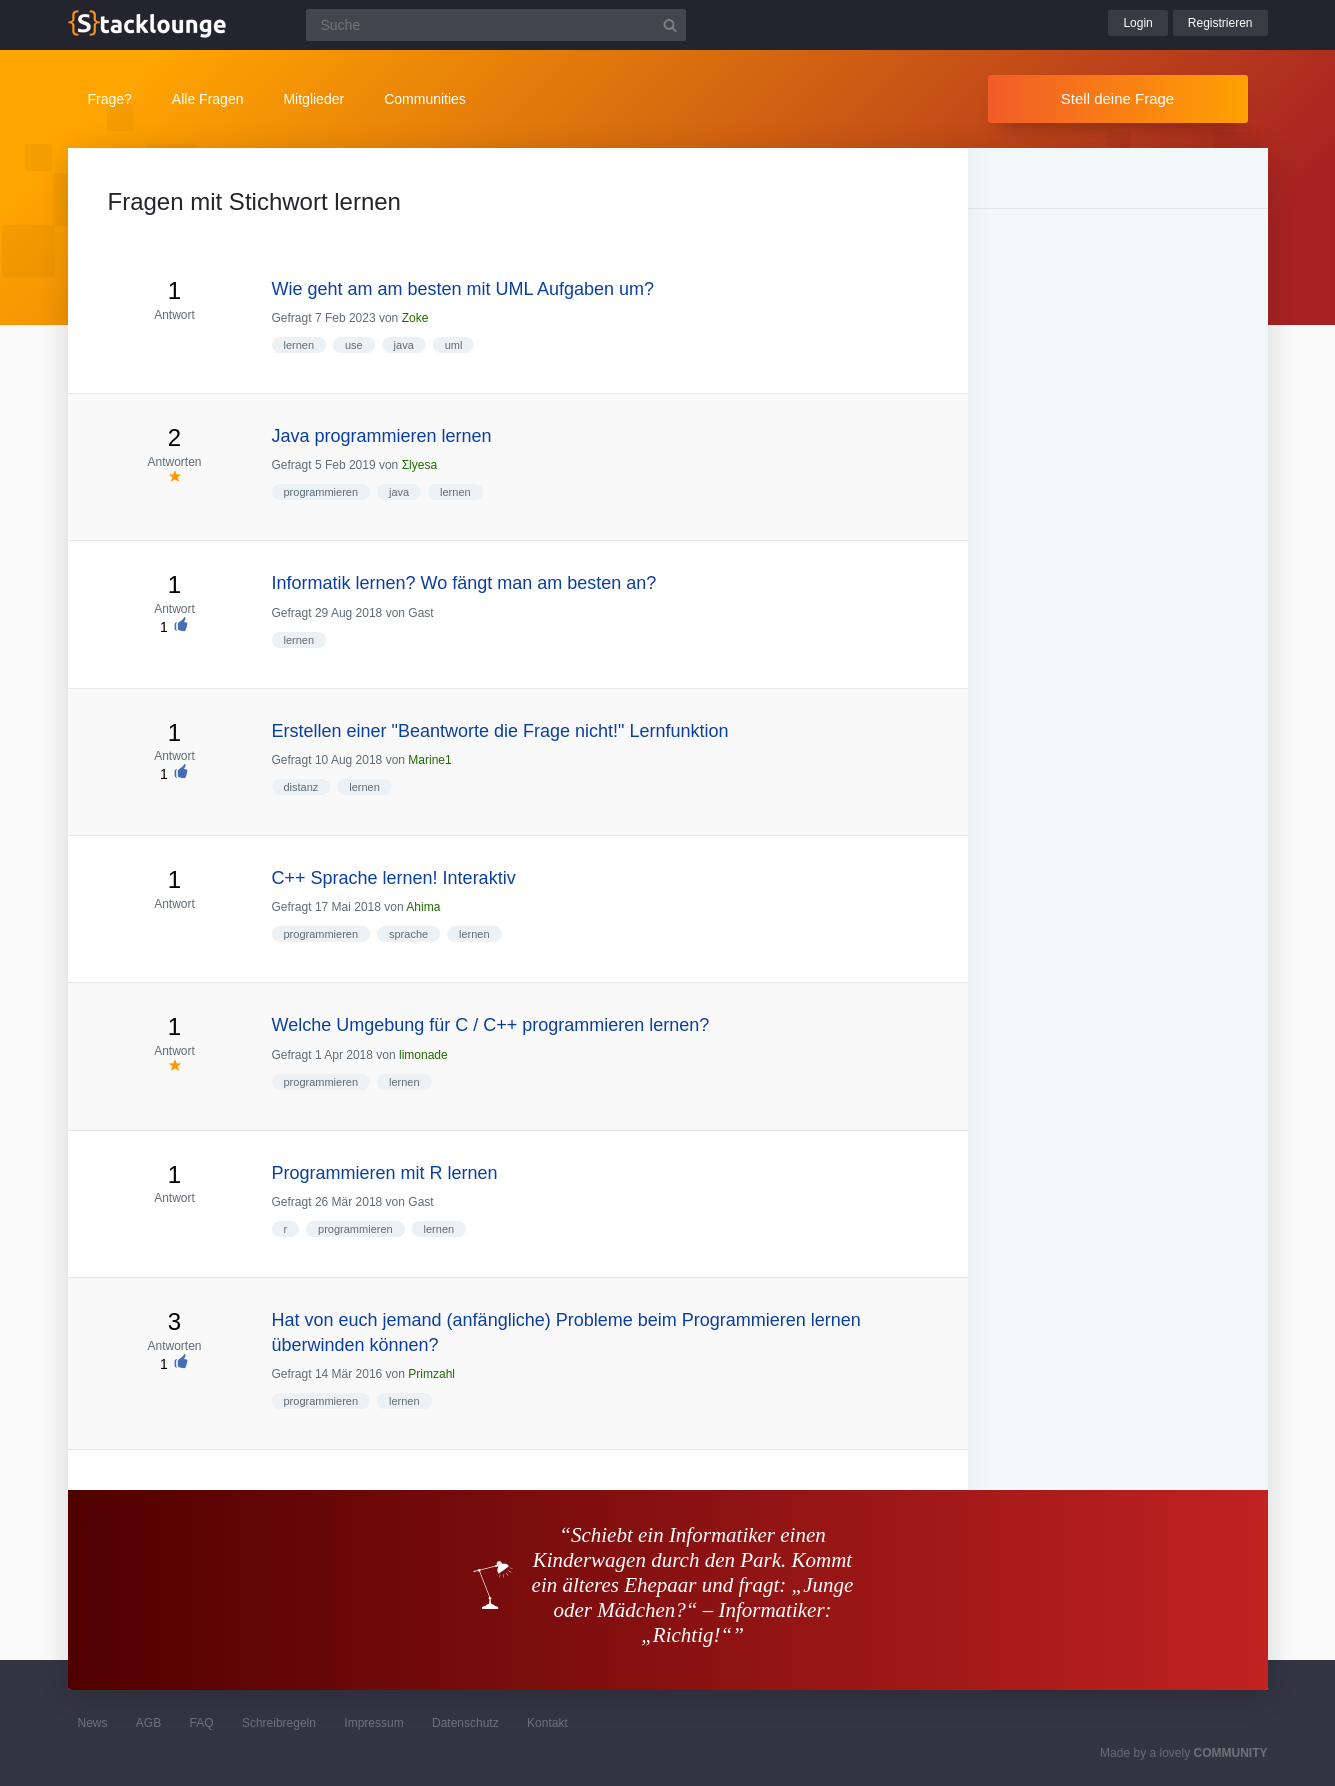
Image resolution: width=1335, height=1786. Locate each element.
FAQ (202, 1723)
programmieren (321, 492)
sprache (408, 934)
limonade (423, 1055)
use (354, 345)
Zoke (415, 318)
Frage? (110, 99)
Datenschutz (465, 1723)
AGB (148, 1723)
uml (454, 345)
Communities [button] (425, 99)
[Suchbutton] (670, 25)
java (404, 345)
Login (1137, 23)
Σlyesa (419, 465)
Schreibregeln (279, 1723)
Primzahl (431, 1374)
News (93, 1723)
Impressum (373, 1723)
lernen (299, 345)
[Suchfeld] (496, 25)
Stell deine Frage (1117, 98)
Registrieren (1220, 23)
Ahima (423, 907)
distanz (301, 787)
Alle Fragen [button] (208, 99)
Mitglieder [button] (313, 99)
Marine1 (429, 760)
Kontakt (547, 1723)
